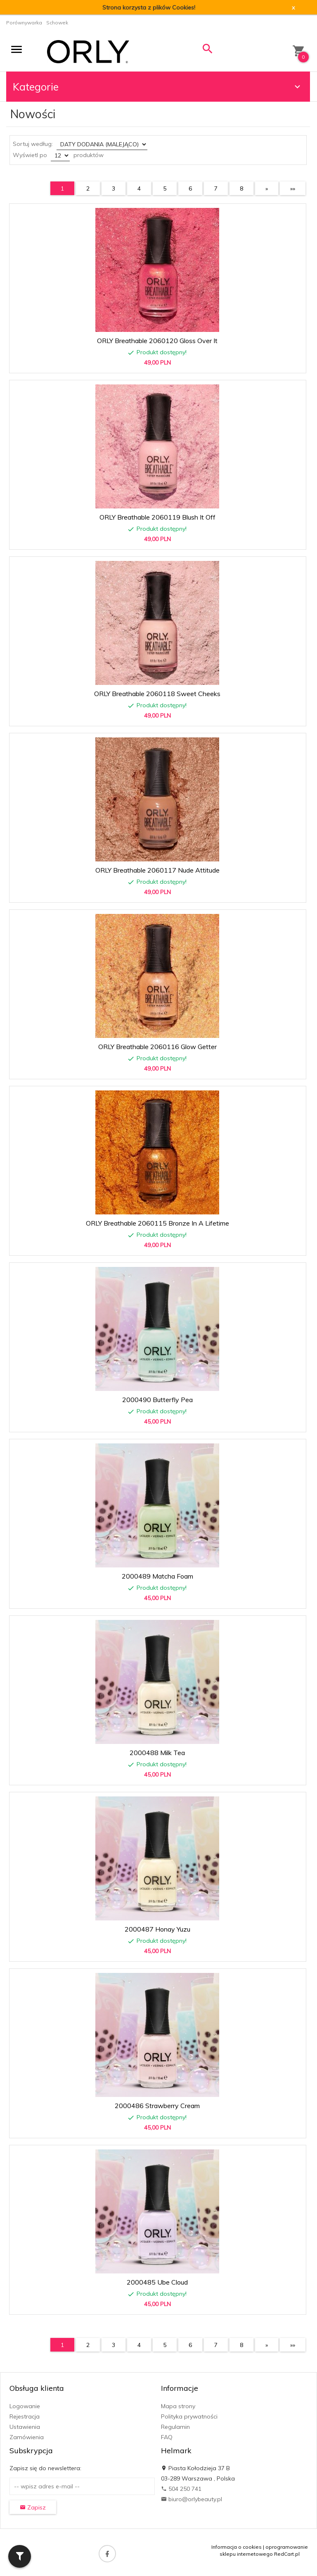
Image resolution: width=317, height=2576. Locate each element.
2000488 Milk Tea (157, 1752)
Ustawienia (24, 2427)
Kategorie (158, 86)
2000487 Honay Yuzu (157, 1929)
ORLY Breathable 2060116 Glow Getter (157, 1046)
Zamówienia (26, 2437)
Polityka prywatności (189, 2416)
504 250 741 (181, 2489)
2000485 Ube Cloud (157, 2282)
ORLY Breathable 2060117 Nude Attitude (157, 870)
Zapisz (33, 2507)
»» (292, 188)
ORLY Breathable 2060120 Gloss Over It (157, 340)
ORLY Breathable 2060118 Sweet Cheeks (157, 693)
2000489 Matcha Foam (157, 1576)
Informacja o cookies (236, 2547)
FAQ (167, 2437)
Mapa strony (178, 2406)
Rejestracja (24, 2416)
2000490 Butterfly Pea (157, 1399)
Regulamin (175, 2427)
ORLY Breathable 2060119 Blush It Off (157, 517)
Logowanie (24, 2406)
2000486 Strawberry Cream (157, 2105)
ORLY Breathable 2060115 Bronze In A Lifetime (157, 1223)
